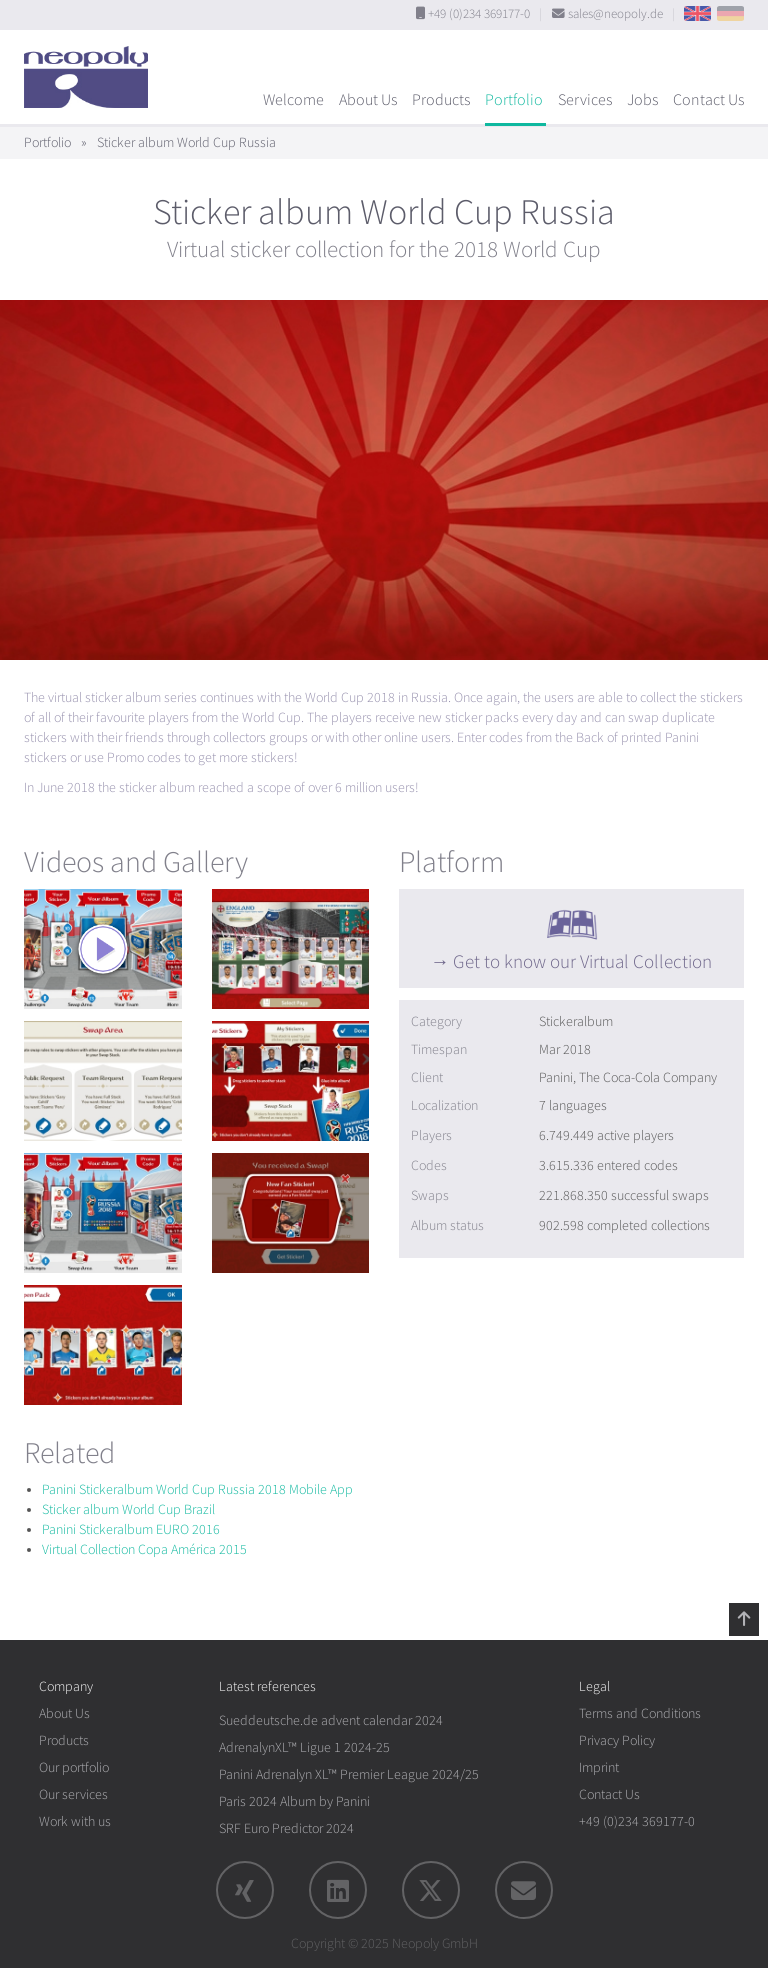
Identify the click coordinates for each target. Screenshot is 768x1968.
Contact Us (708, 100)
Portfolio (514, 100)
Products (441, 100)
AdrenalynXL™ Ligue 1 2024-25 (304, 1747)
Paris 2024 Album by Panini (294, 1801)
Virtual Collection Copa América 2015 (144, 1549)
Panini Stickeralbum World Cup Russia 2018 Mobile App (197, 1489)
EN (697, 13)
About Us (368, 100)
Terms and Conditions (640, 1713)
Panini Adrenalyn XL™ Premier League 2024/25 (349, 1774)
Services (585, 100)
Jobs (642, 100)
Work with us (75, 1821)
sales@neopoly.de (615, 14)
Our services (73, 1794)
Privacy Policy (617, 1740)
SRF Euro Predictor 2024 (286, 1828)
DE (730, 13)
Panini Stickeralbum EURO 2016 (131, 1529)
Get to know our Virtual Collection (582, 962)
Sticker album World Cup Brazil (128, 1509)
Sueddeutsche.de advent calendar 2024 (331, 1720)
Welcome (293, 100)
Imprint (599, 1767)
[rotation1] (103, 949)
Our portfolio (74, 1767)
